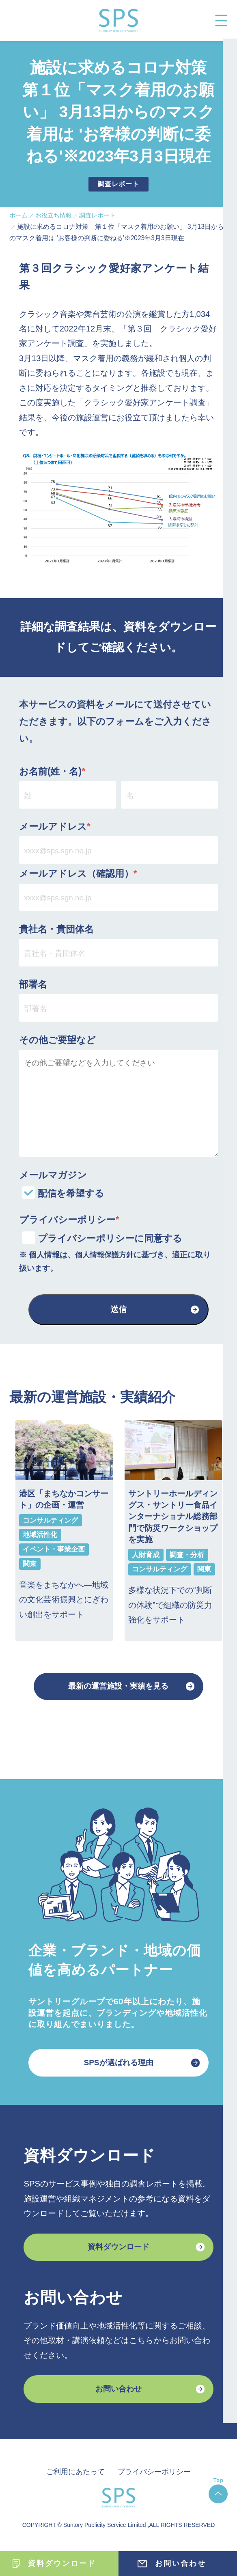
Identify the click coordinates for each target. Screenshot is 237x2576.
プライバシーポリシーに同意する (110, 1238)
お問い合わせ (118, 2395)
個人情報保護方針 (106, 1255)
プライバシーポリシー (155, 2479)
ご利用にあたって (73, 2479)
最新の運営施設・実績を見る (118, 1687)
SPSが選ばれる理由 (118, 2066)
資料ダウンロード (118, 2252)
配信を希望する (71, 1194)
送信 (118, 1310)
